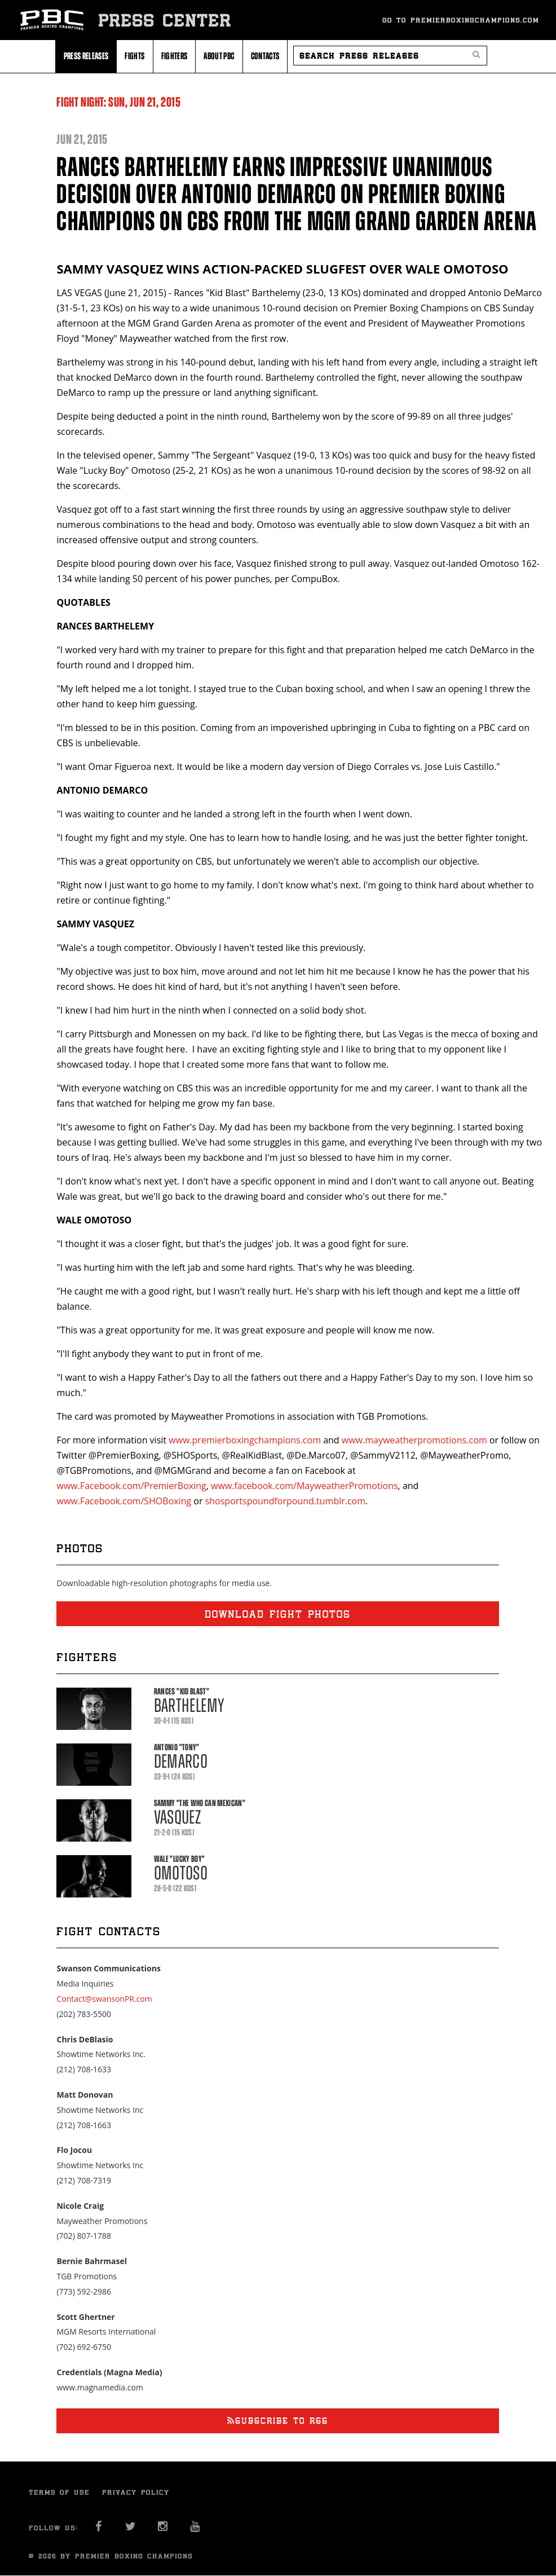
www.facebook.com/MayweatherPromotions (304, 1485)
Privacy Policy (136, 2492)
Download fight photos (278, 1614)
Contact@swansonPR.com (104, 1998)
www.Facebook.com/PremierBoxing (131, 1485)
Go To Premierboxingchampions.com (460, 20)
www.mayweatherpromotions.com (414, 1440)
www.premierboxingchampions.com (245, 1440)
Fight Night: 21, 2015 (118, 102)
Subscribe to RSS (277, 2420)
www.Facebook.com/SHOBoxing (123, 1501)
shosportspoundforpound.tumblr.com (285, 1501)
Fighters (174, 56)
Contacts (265, 56)
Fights (134, 56)
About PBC (219, 56)
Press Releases (86, 56)
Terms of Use (59, 2492)
